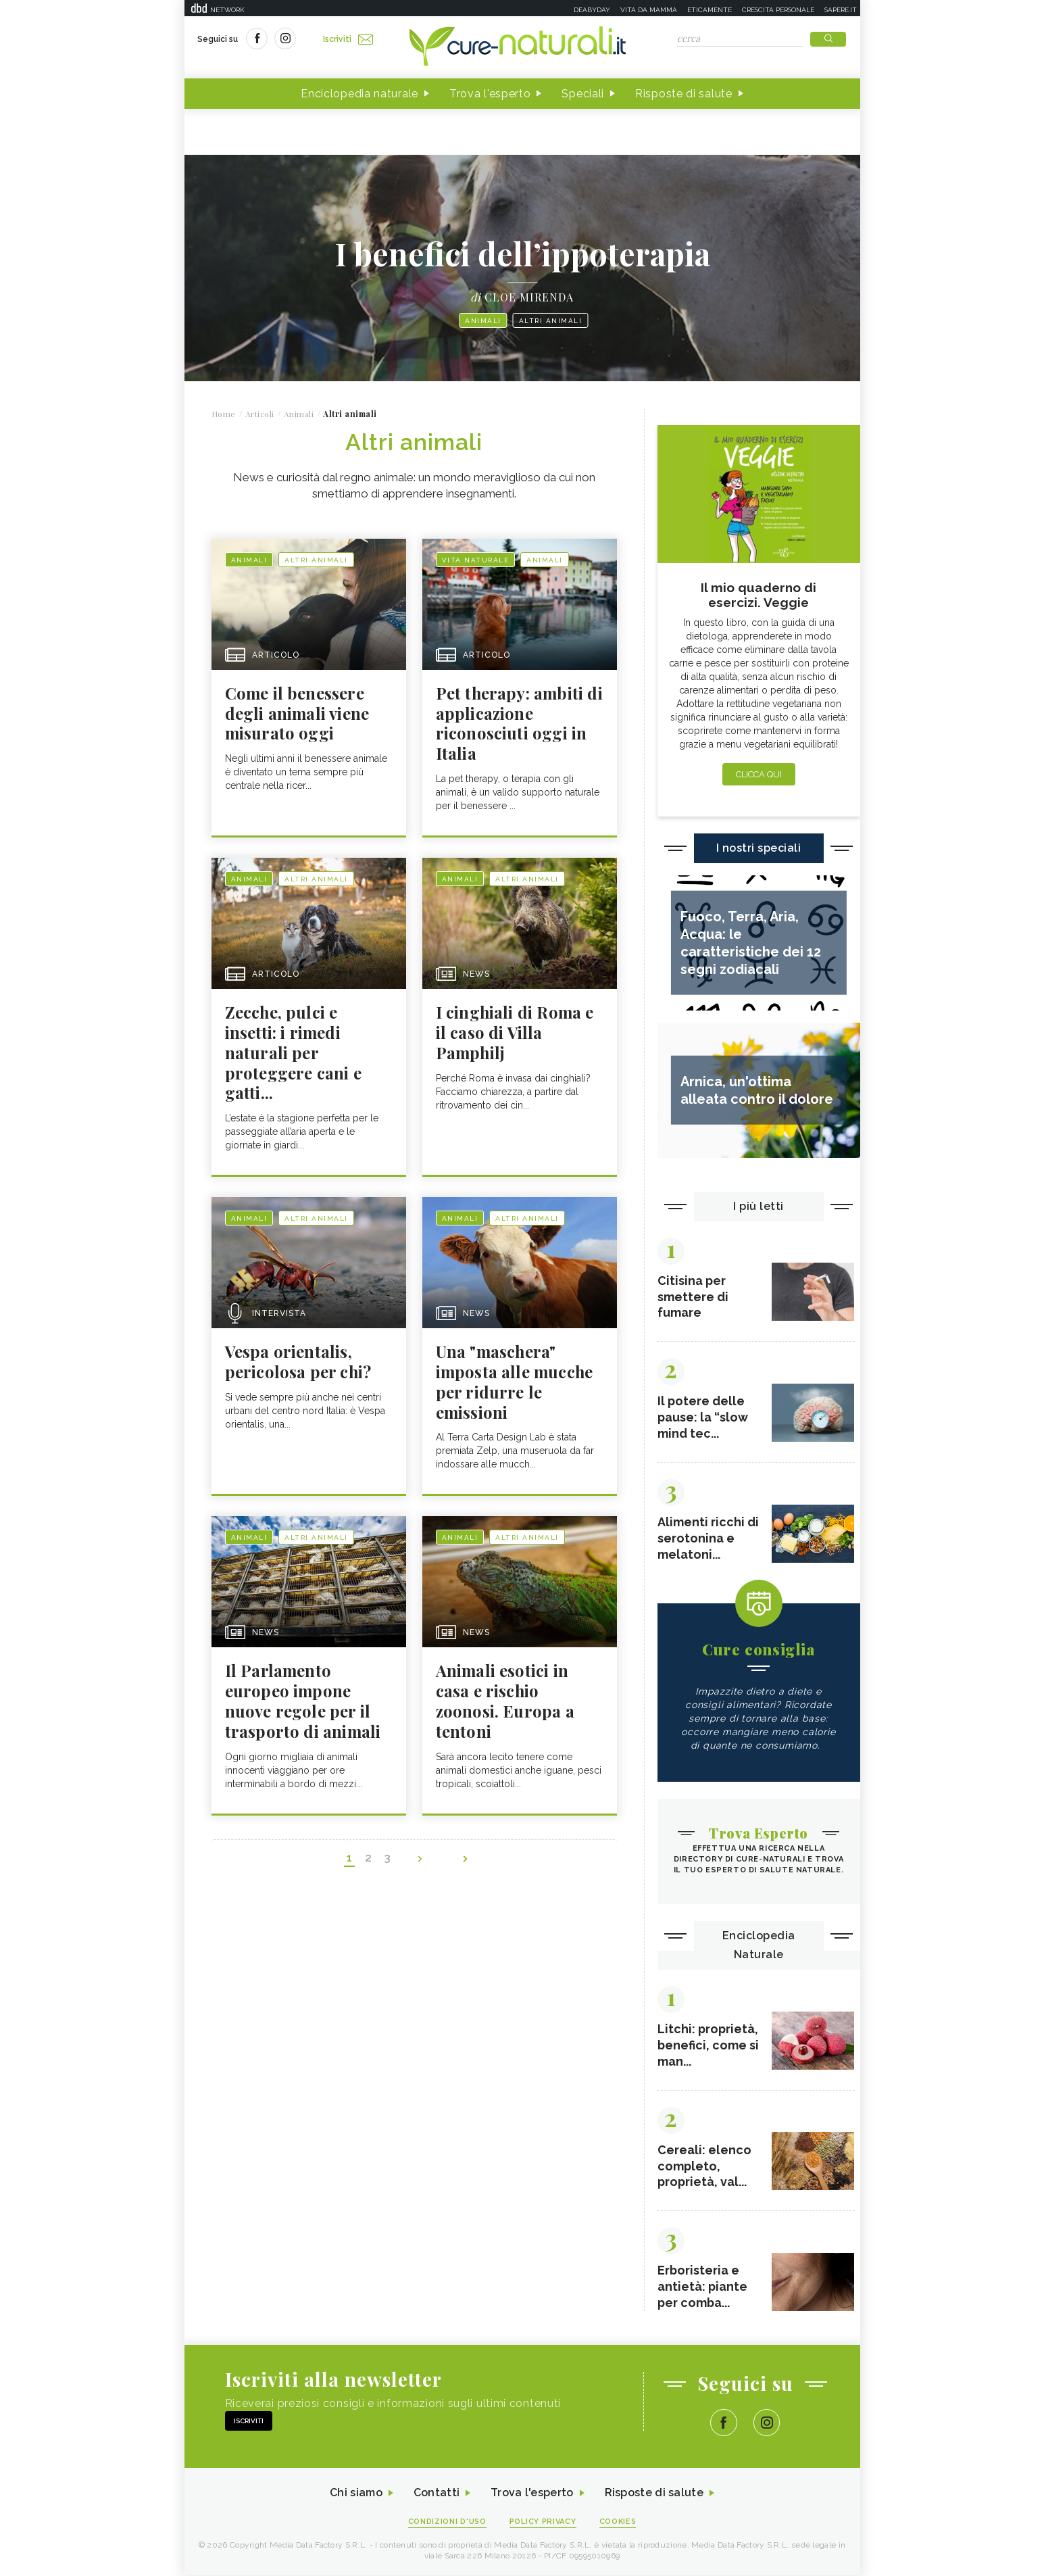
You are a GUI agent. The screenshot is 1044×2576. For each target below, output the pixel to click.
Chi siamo (356, 2494)
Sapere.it (840, 10)
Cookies (618, 2523)
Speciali (583, 93)
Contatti (436, 2494)
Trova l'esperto (490, 93)
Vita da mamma (648, 10)
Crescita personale (778, 10)
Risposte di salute (683, 93)
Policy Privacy (542, 2523)
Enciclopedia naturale (359, 93)
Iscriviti (349, 39)
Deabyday (592, 10)
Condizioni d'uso (447, 2523)
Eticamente (709, 10)
